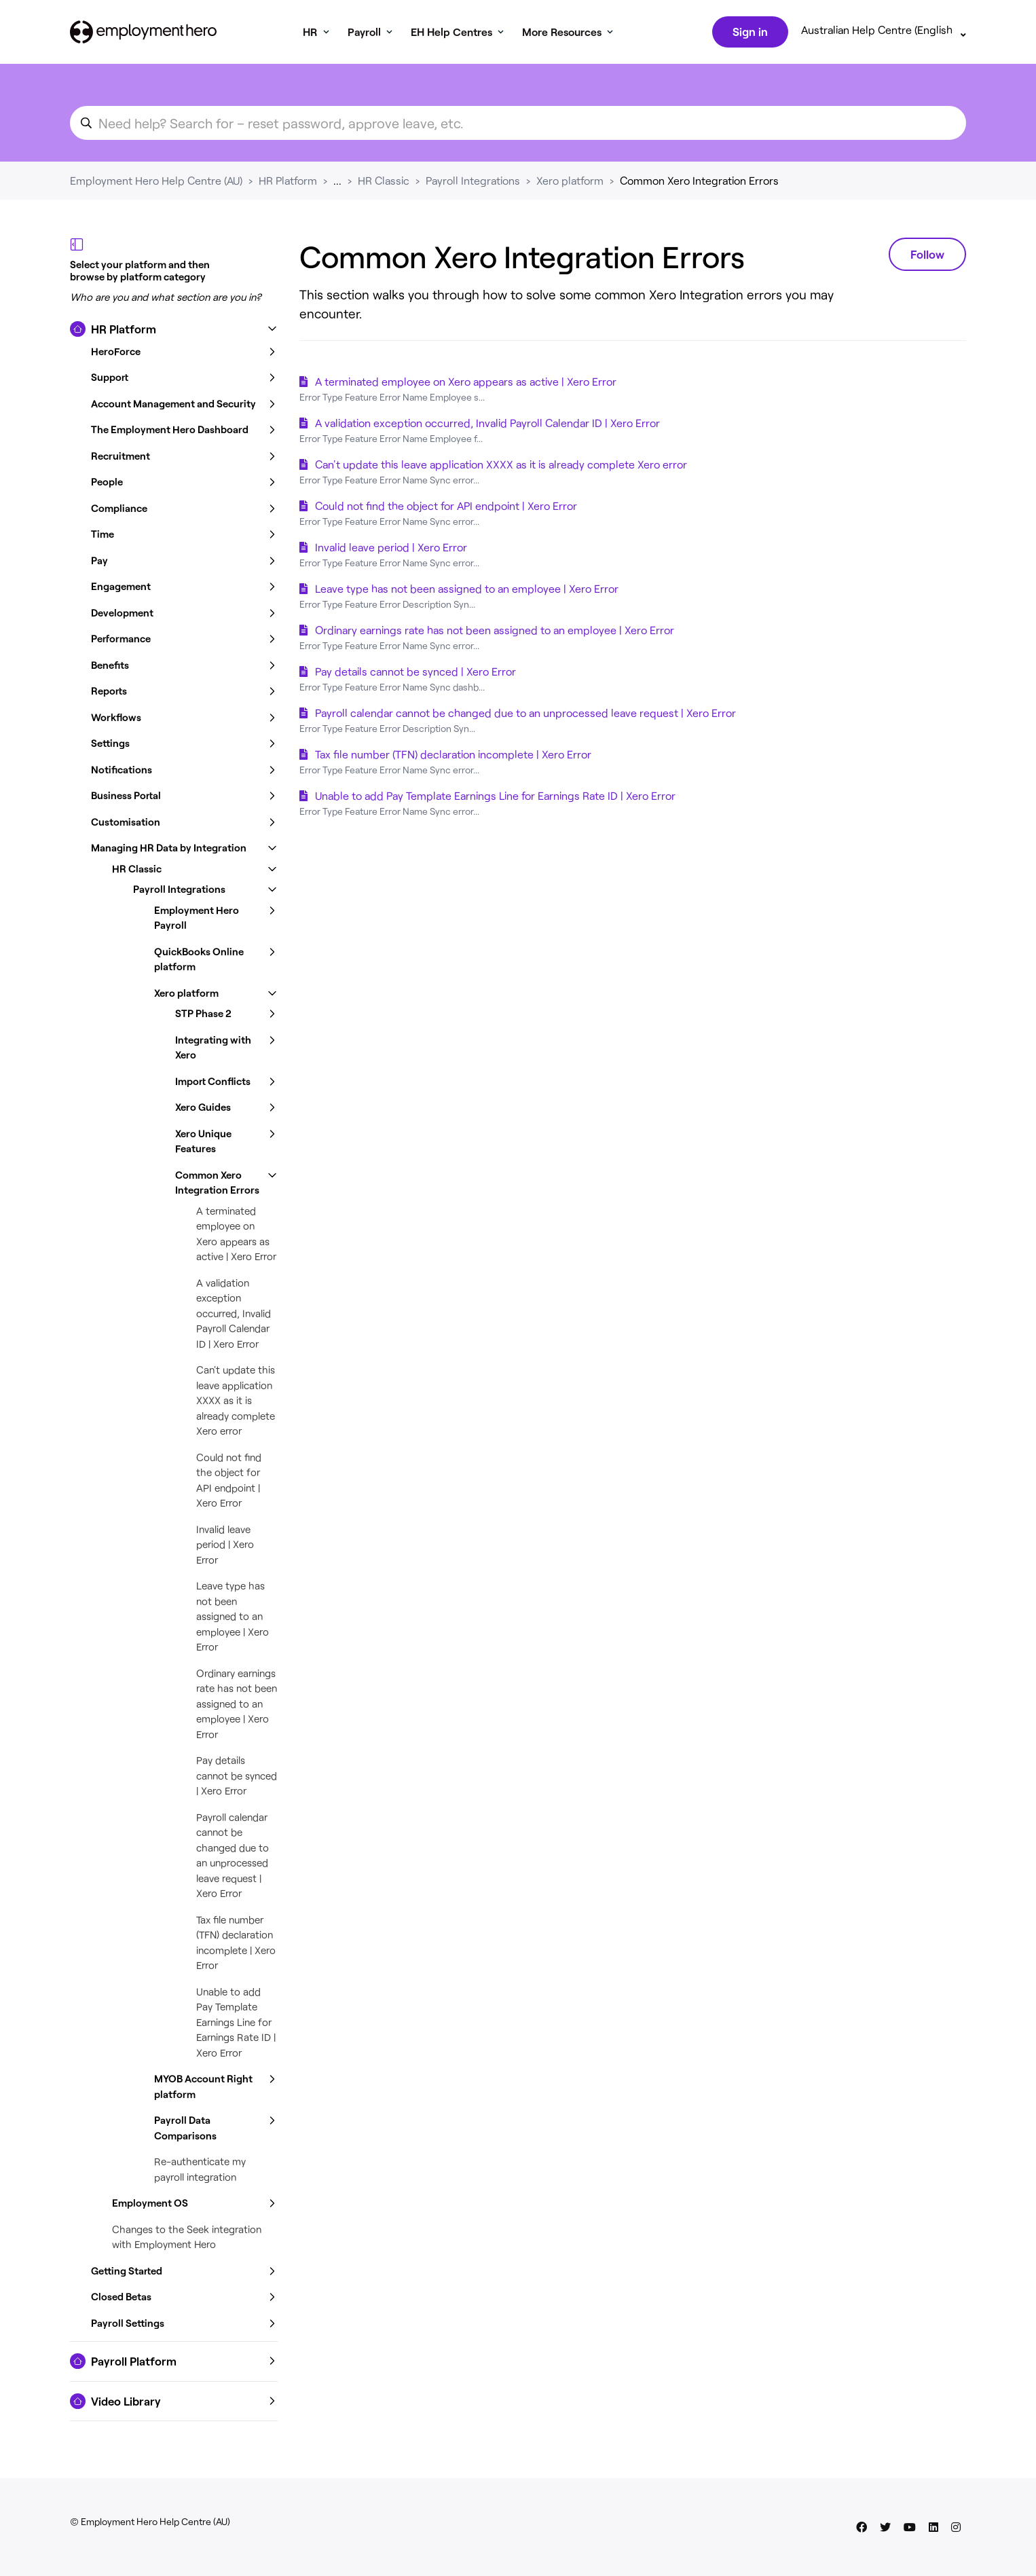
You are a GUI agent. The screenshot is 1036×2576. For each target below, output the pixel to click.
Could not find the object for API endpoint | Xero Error (446, 508)
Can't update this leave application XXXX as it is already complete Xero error (235, 1402)
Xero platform (570, 183)
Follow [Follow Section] (927, 256)
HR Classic (383, 183)
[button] (174, 332)
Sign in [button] (748, 32)
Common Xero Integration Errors (699, 183)
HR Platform (288, 183)
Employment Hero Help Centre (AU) (156, 183)
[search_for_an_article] (518, 126)
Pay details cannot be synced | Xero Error (236, 1777)
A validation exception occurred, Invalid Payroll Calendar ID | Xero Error (233, 1316)
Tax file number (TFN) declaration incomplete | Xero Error (453, 756)
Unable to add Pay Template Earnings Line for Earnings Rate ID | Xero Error (236, 2024)
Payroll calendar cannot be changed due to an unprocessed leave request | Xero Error (525, 715)
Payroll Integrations (473, 183)
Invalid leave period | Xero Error (225, 1547)
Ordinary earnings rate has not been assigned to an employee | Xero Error (236, 1706)
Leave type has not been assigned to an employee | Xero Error (232, 1618)
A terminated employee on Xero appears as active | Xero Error (465, 384)
